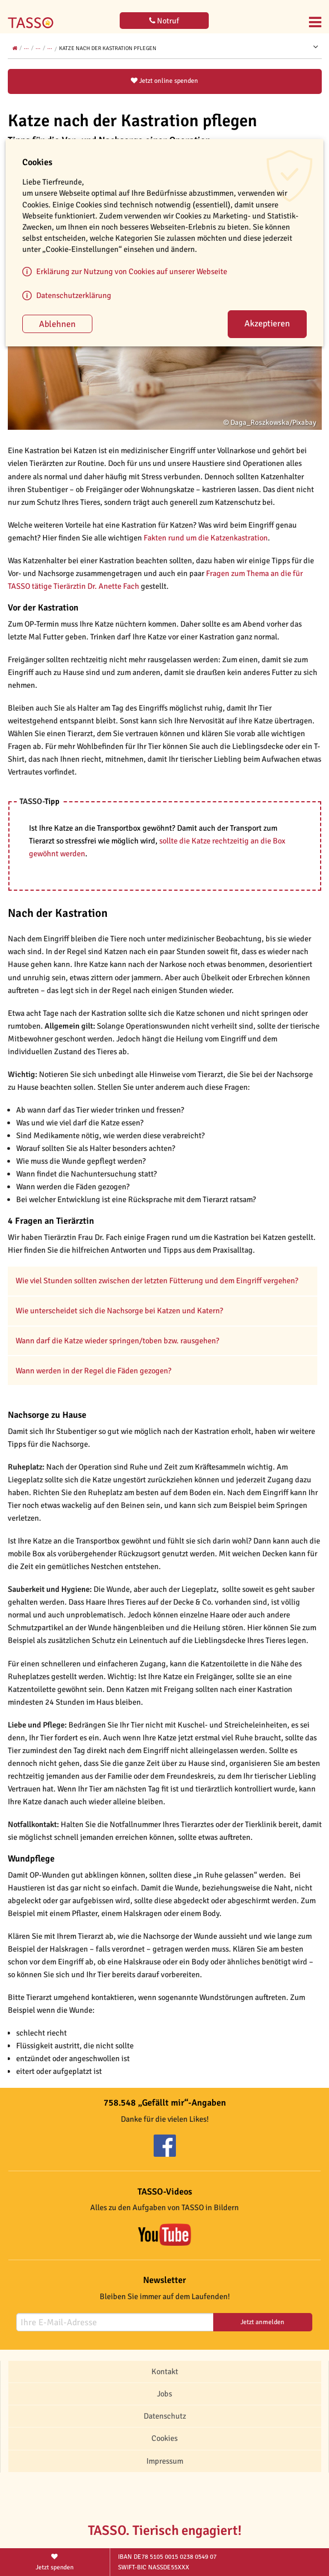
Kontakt (164, 2371)
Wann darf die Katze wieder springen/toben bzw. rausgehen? (117, 1341)
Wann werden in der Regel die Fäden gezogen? (93, 1371)
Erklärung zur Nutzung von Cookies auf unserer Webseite (131, 271)
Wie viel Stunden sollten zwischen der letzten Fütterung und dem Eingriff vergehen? (157, 1280)
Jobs (164, 2394)
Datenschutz (165, 2416)
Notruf (164, 21)
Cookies (164, 2438)
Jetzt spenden (55, 2561)
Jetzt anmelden (262, 2322)
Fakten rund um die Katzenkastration (206, 538)
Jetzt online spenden (164, 81)
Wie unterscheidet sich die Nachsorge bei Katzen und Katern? (119, 1311)
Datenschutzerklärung (73, 295)
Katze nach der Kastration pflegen (107, 48)
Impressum (164, 2461)
